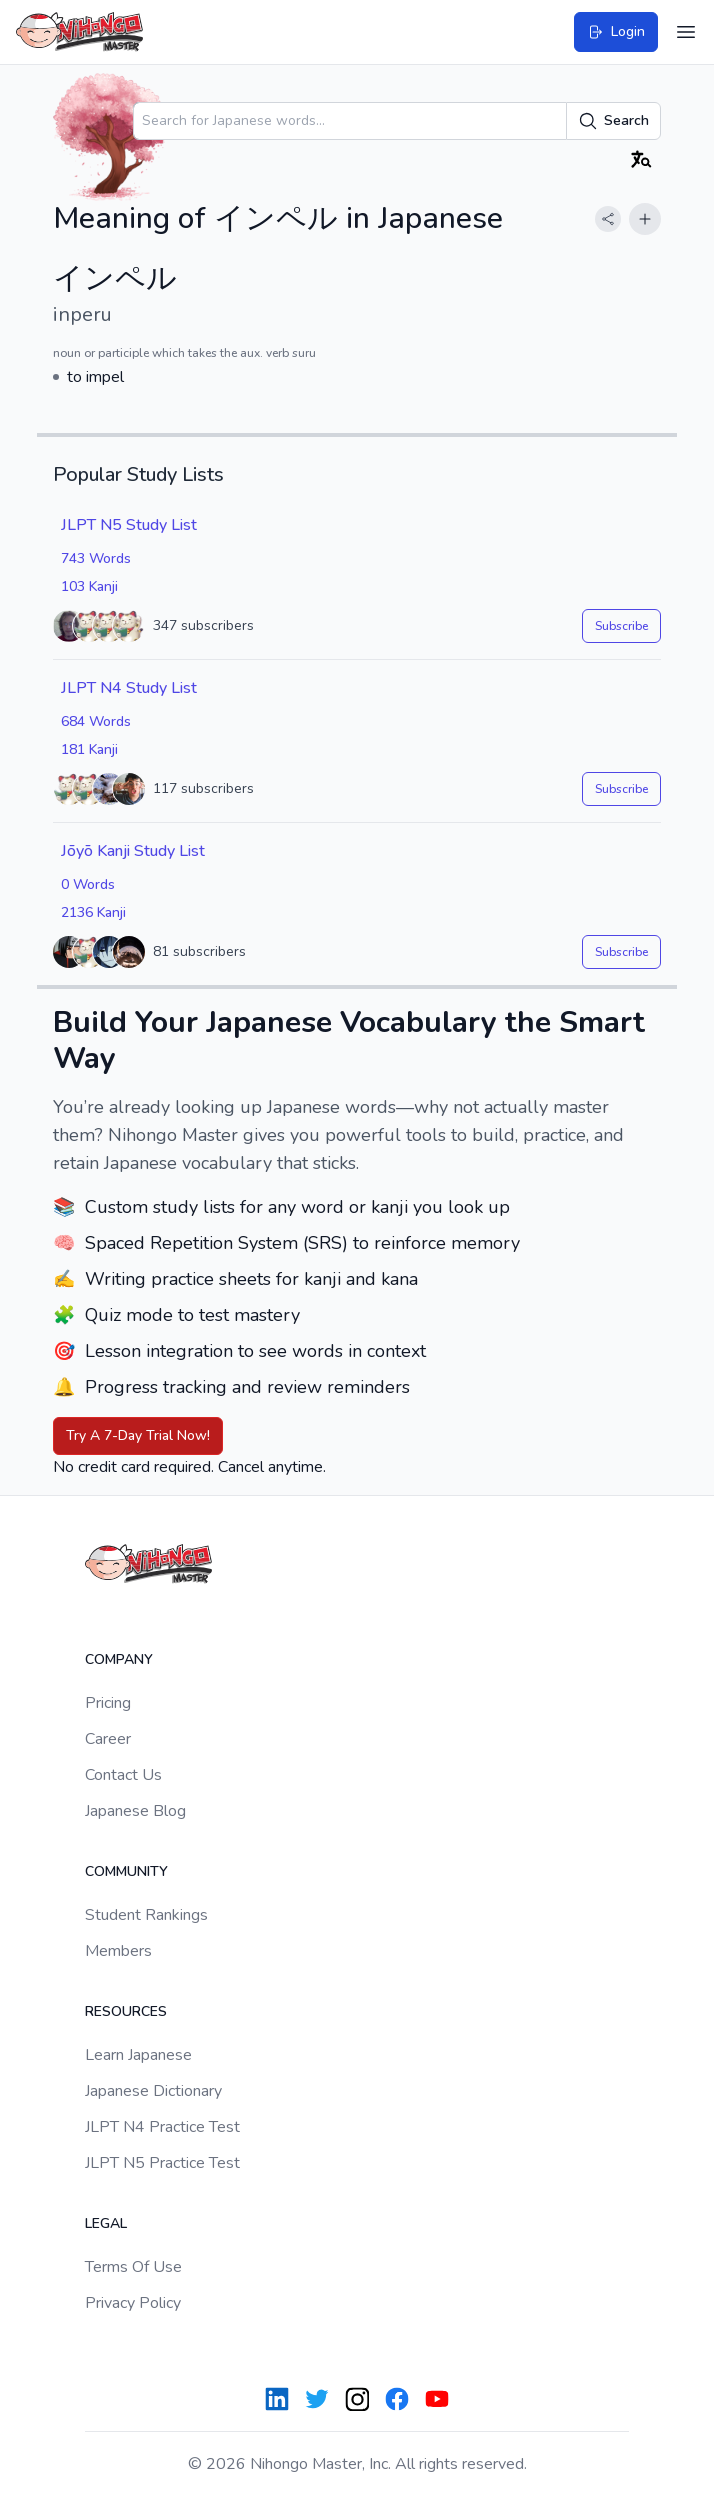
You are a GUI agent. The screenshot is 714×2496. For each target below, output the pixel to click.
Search (613, 121)
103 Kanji (89, 586)
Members (118, 1951)
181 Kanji (89, 749)
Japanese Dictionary (153, 2091)
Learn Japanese (138, 2055)
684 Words (96, 721)
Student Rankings (146, 1915)
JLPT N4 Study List (129, 688)
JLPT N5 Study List (129, 525)
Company (119, 1659)
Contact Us (123, 1775)
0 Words (88, 884)
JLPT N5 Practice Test (162, 2163)
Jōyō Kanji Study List (133, 851)
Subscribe (621, 626)
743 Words (96, 558)
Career (108, 1739)
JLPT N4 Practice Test (162, 2127)
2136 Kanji (93, 912)
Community (126, 1871)
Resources (126, 2011)
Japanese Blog (135, 1811)
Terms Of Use (133, 2267)
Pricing (108, 1703)
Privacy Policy (133, 2303)
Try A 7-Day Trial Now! (138, 1435)
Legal (106, 2223)
